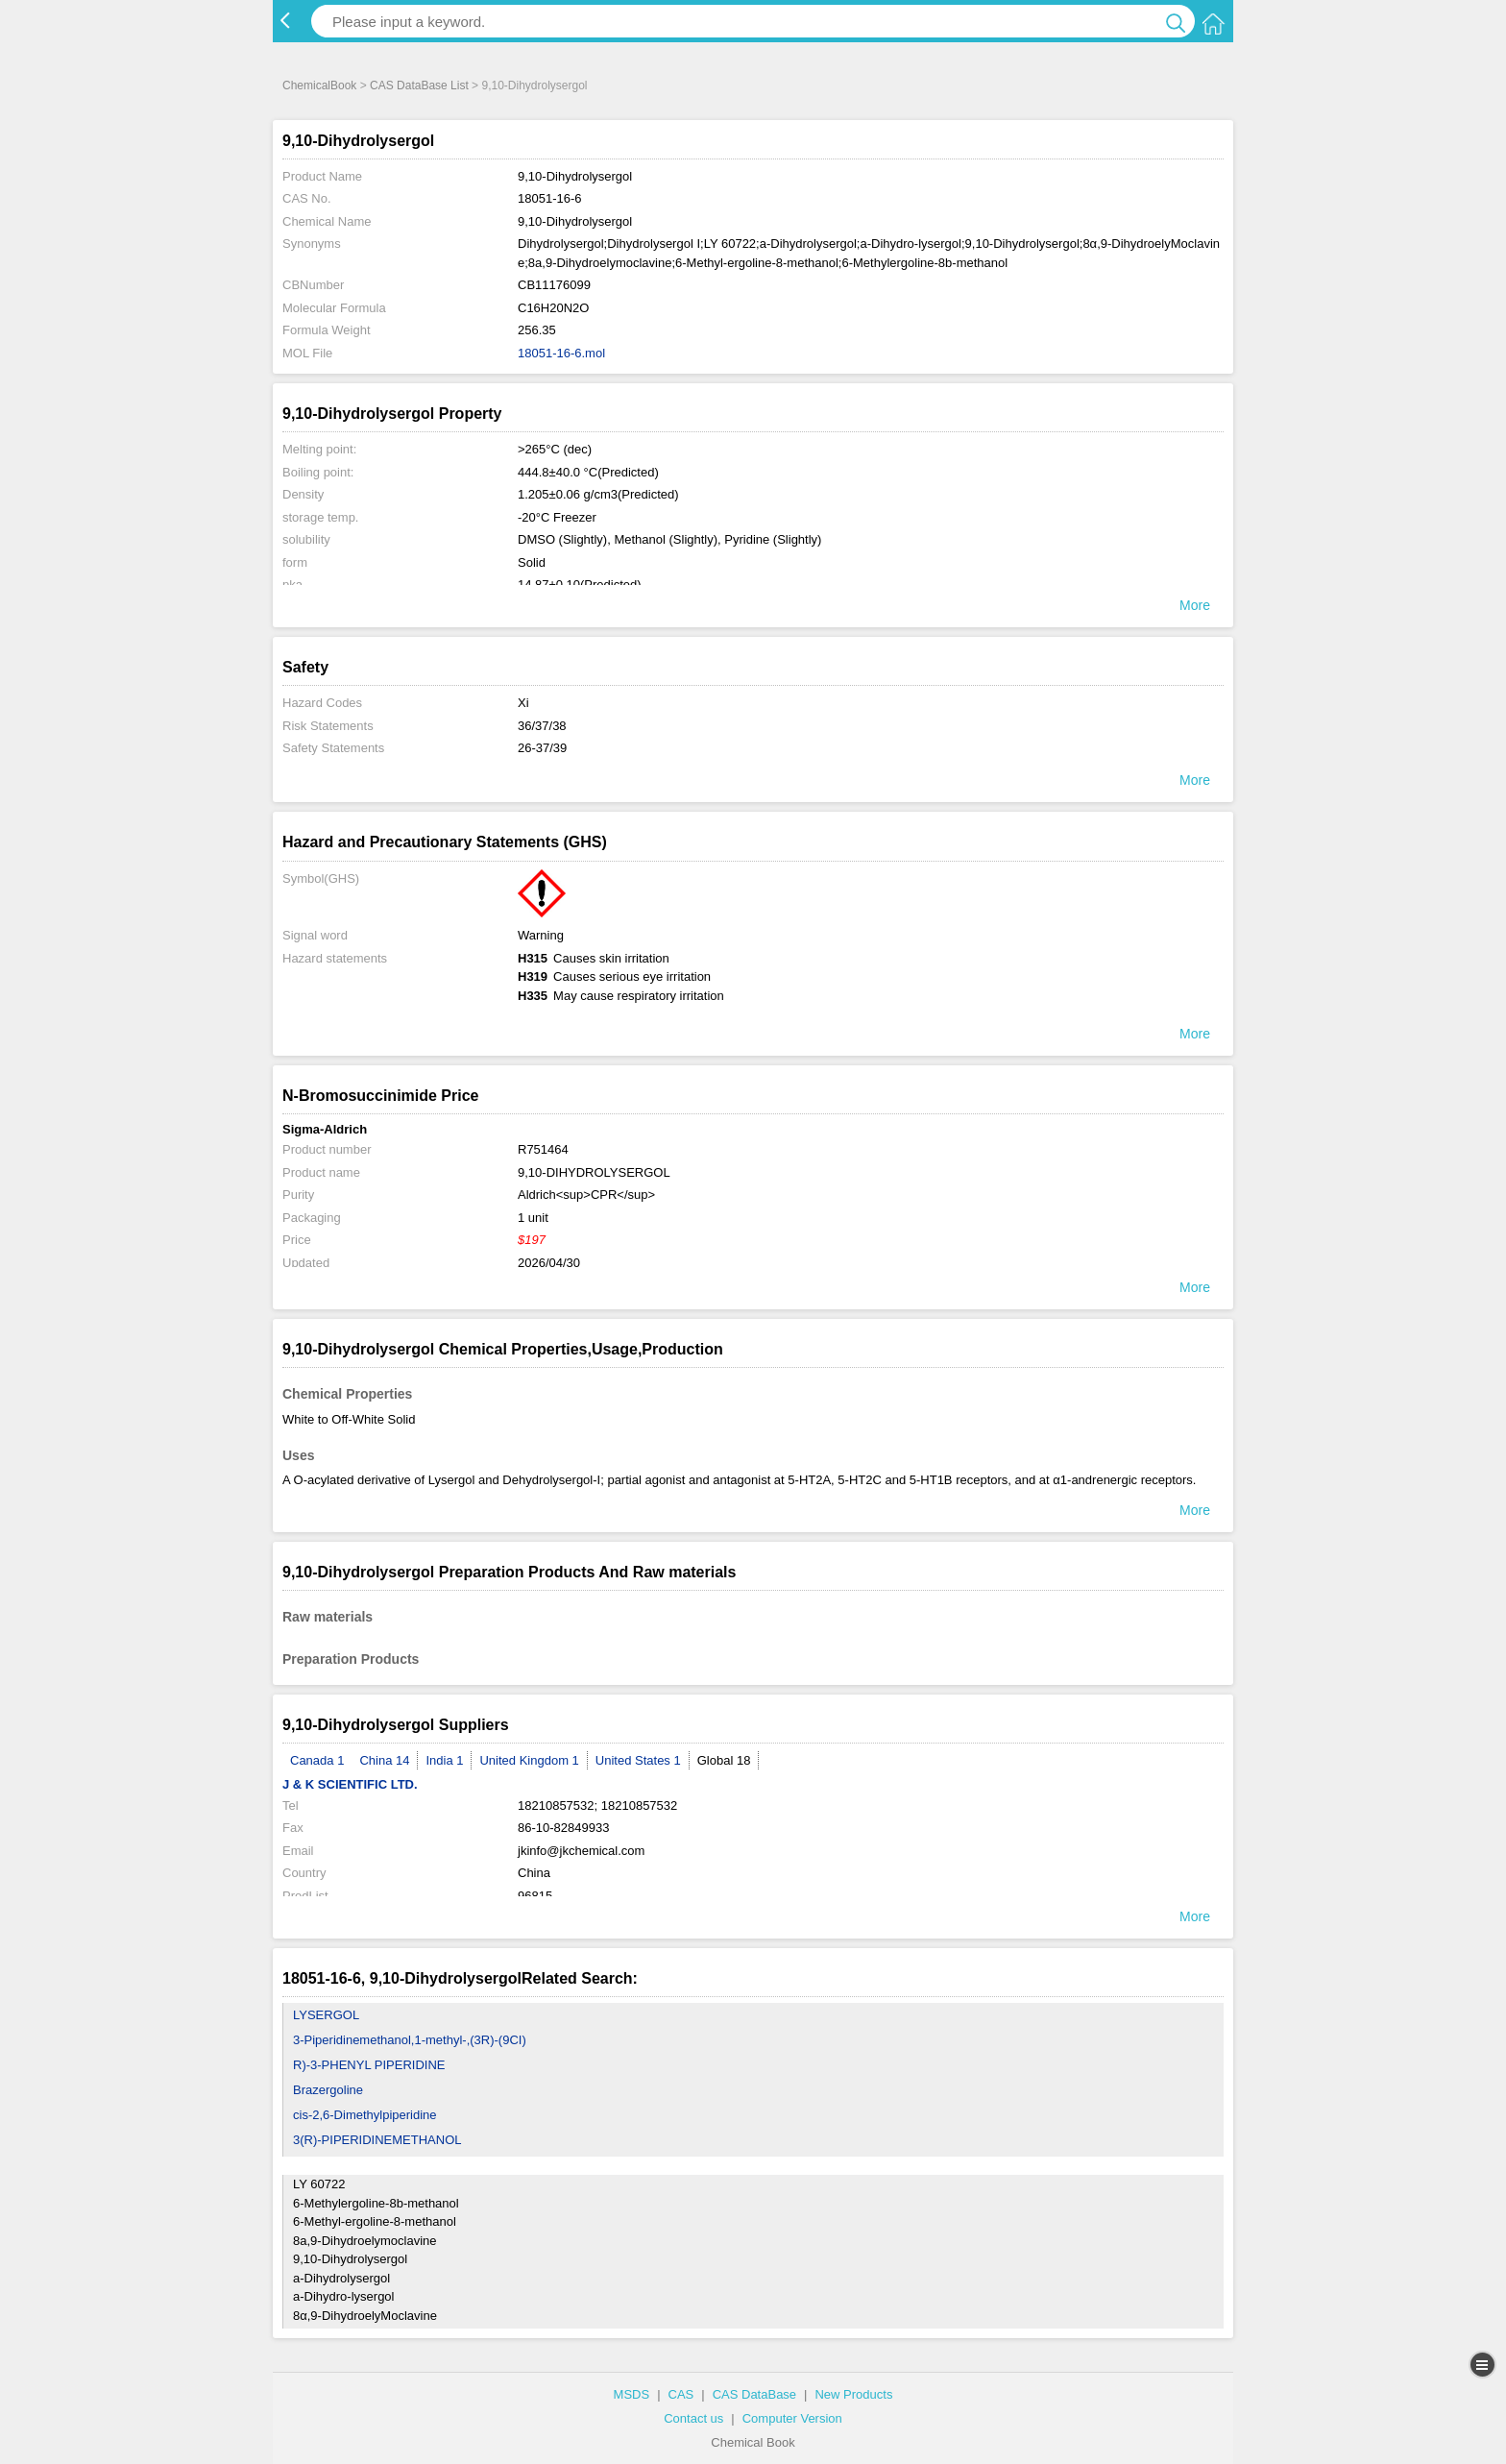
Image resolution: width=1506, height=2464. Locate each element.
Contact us (693, 2418)
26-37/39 (542, 748)
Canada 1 (317, 1760)
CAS (681, 2394)
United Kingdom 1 (528, 1760)
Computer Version (792, 2418)
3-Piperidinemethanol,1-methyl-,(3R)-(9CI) (409, 2040)
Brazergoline (328, 2090)
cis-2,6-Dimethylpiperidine (365, 2115)
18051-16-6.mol (561, 353)
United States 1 (638, 1760)
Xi (523, 702)
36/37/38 (542, 726)
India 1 (444, 1760)
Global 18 (724, 1760)
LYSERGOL (326, 2015)
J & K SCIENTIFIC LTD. (350, 1784)
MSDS (632, 2394)
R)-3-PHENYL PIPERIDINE (369, 2065)
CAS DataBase (754, 2394)
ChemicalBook (319, 85)
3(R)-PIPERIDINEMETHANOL (377, 2140)
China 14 (384, 1760)
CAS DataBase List (419, 85)
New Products (853, 2394)
